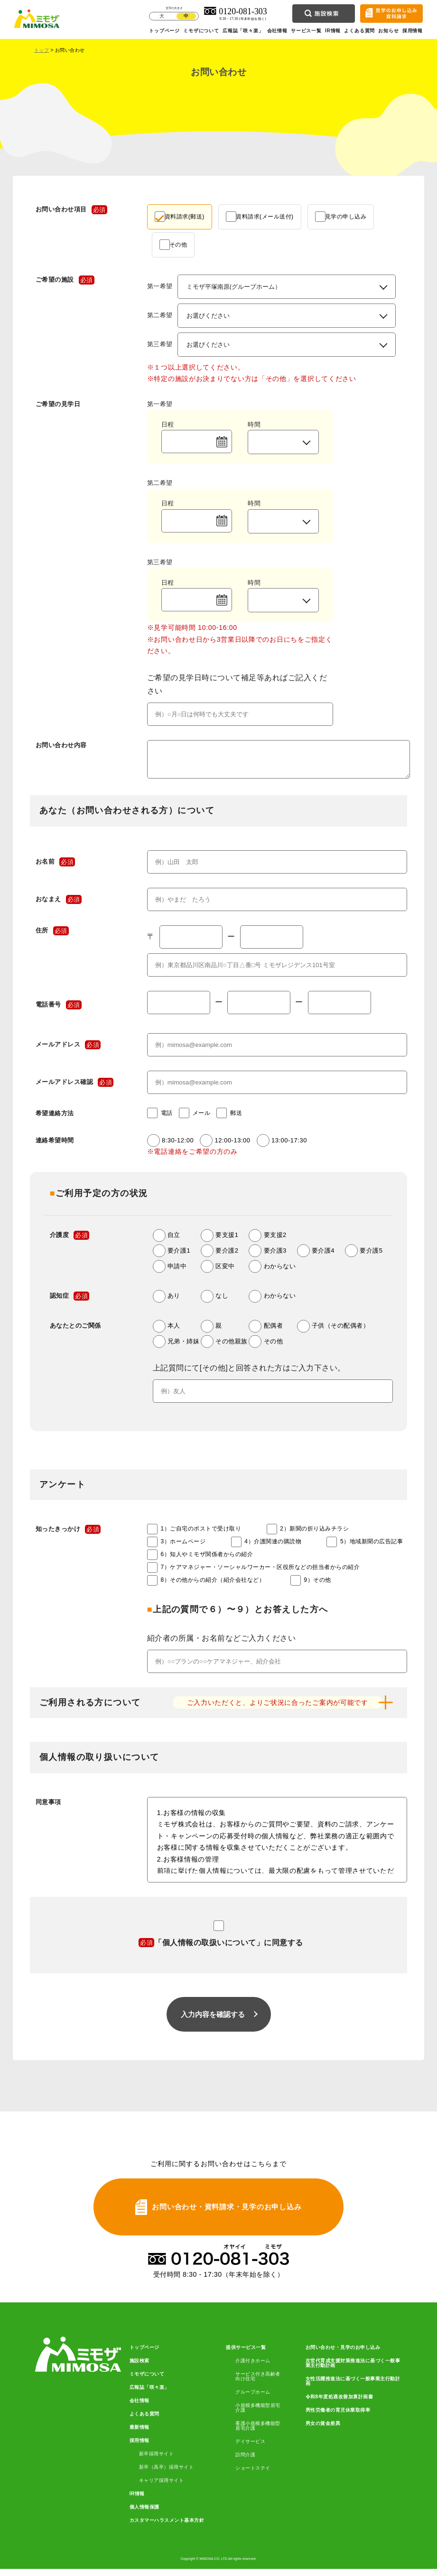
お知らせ (388, 30)
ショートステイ (252, 2475)
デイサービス (250, 2448)
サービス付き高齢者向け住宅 (257, 2383)
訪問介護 (245, 2462)
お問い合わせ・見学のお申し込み (343, 2354)
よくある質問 (359, 30)
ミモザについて (201, 30)
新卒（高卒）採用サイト (166, 2474)
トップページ (164, 30)
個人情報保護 (144, 2514)
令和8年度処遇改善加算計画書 (339, 2404)
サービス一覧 (306, 30)
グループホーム (252, 2399)
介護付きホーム (252, 2368)
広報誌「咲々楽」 (243, 30)
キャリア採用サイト (161, 2487)
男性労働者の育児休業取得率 (338, 2417)
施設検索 (139, 2368)
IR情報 (333, 30)
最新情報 (139, 2434)
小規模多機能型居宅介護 (257, 2415)
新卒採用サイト (156, 2461)
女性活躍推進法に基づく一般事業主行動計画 (353, 2388)
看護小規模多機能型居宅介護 (257, 2433)
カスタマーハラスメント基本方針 (167, 2527)
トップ (41, 50)
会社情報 (277, 30)
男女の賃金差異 (323, 2430)
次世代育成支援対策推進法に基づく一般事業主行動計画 (353, 2370)
